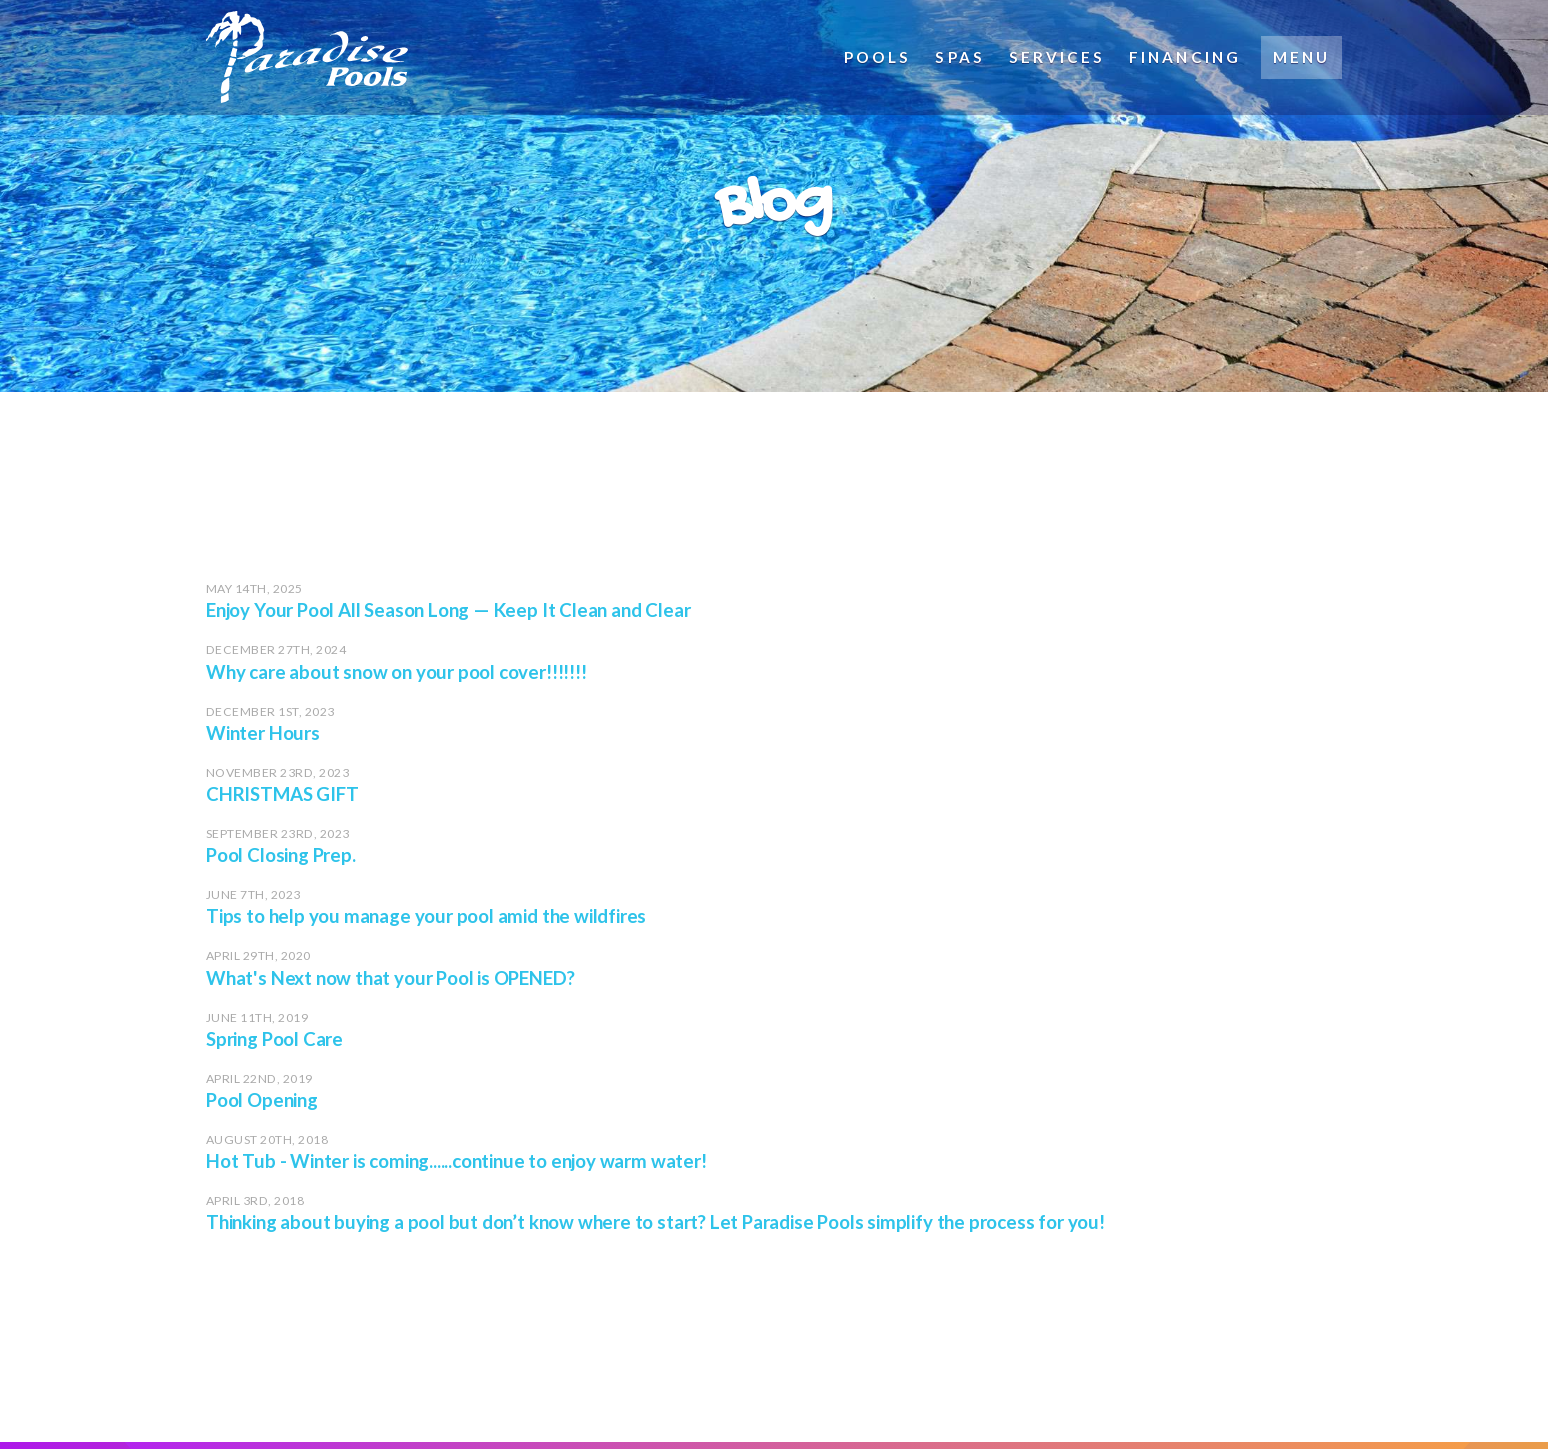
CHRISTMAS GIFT (282, 794)
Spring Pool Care (274, 1039)
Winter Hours (263, 733)
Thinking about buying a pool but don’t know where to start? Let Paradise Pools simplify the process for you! (655, 1222)
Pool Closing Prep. (281, 855)
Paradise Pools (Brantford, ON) (381, 57)
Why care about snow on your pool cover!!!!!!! (396, 672)
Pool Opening (262, 1100)
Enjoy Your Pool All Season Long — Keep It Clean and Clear (448, 610)
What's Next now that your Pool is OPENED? (390, 978)
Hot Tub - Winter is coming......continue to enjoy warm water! (456, 1161)
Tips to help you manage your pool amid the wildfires (426, 916)
